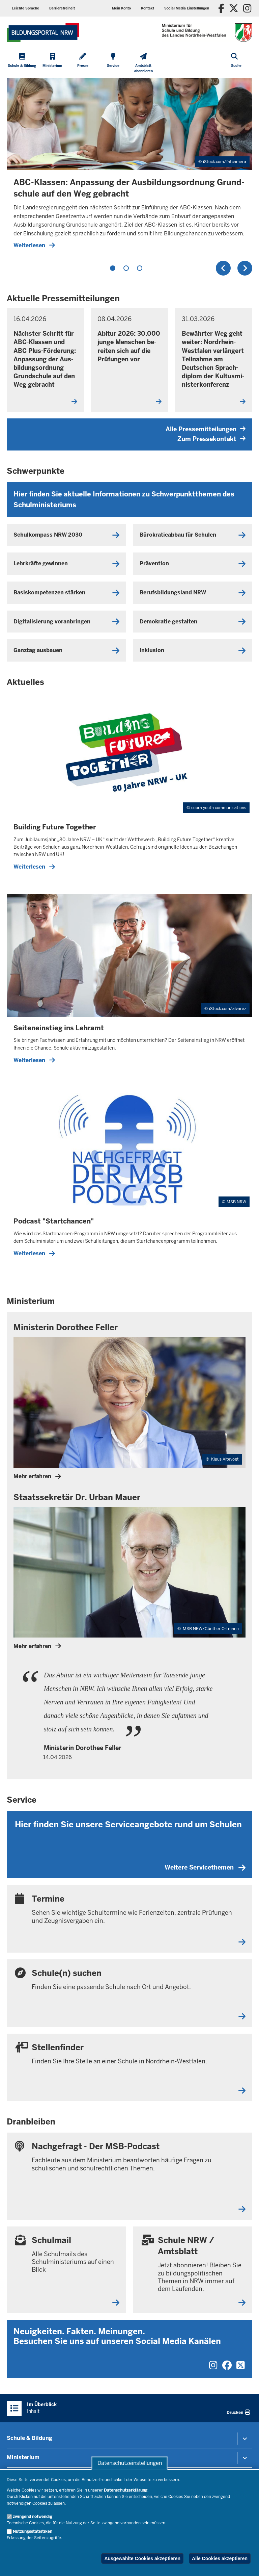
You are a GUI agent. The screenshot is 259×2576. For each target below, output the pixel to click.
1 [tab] (112, 268)
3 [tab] (139, 268)
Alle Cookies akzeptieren (220, 2558)
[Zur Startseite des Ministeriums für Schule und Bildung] (43, 32)
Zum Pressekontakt (211, 439)
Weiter (244, 268)
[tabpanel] (129, 166)
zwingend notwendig (32, 2516)
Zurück (223, 268)
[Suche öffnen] (236, 64)
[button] (186, 8)
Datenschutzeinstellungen (129, 2463)
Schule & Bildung (29, 2438)
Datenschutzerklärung (125, 2490)
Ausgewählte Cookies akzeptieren (142, 2558)
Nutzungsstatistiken (32, 2531)
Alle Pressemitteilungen (206, 429)
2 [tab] (126, 268)
